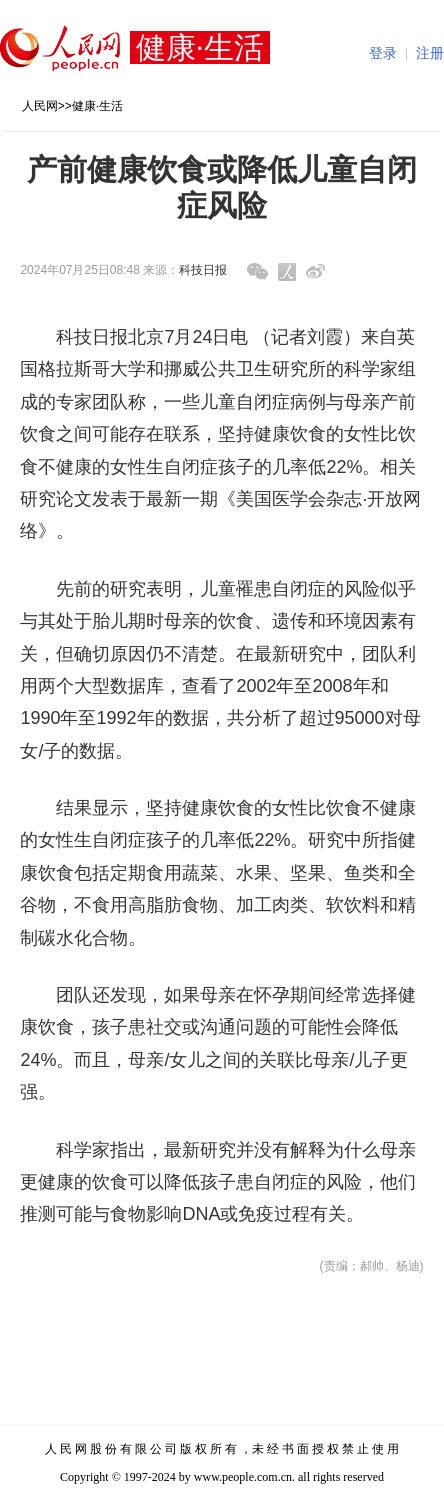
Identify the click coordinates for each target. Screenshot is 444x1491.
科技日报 (203, 270)
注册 (430, 53)
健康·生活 (97, 106)
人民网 (40, 106)
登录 (383, 53)
